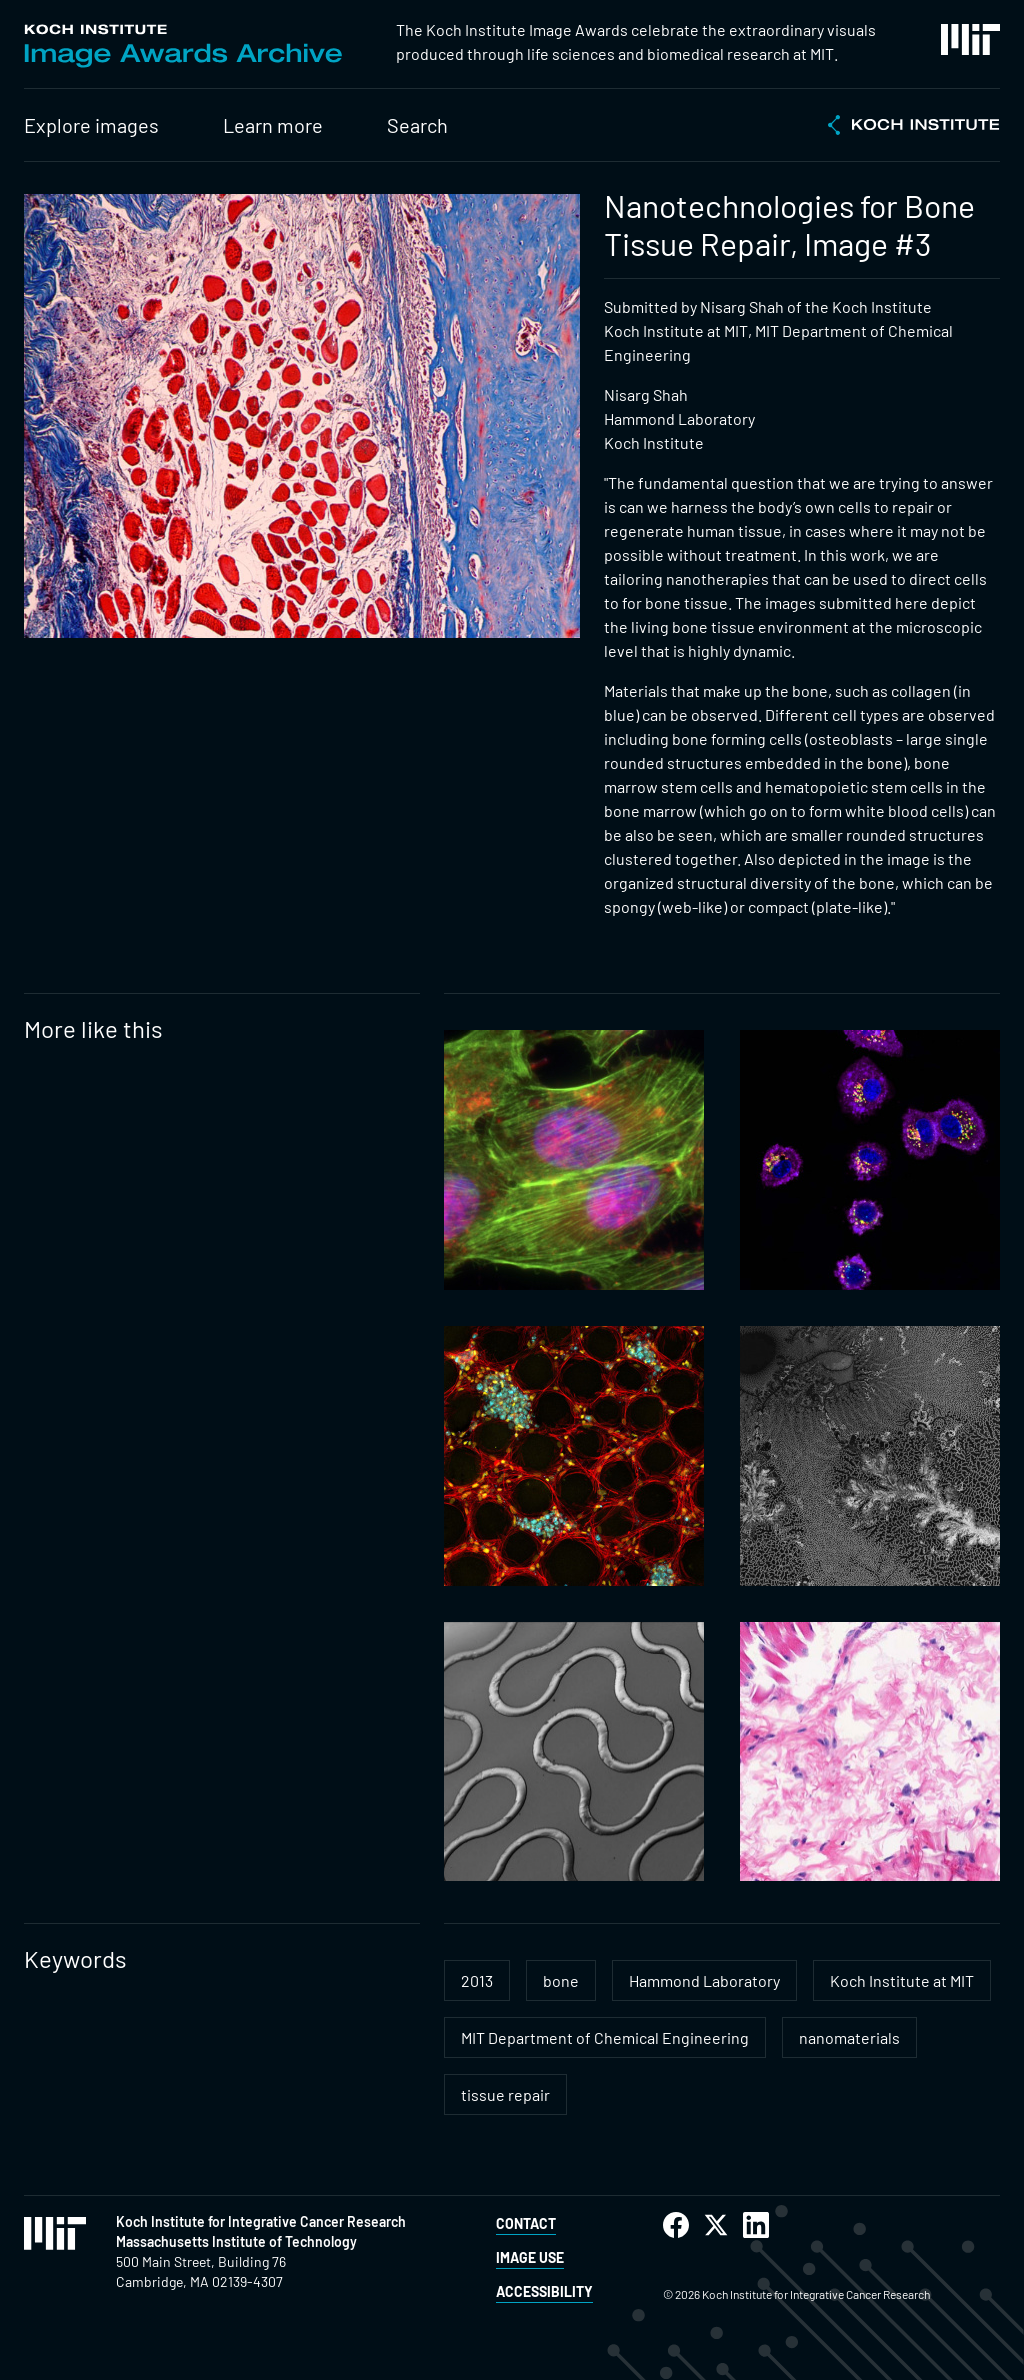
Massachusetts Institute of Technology (236, 2241)
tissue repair (505, 2094)
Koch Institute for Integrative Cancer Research (261, 2221)
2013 (477, 1980)
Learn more (273, 125)
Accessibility (544, 2291)
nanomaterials (849, 2037)
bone (561, 1980)
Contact (526, 2223)
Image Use (530, 2257)
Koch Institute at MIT (902, 1980)
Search (417, 125)
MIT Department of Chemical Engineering (605, 2037)
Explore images (91, 125)
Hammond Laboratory (704, 1980)
